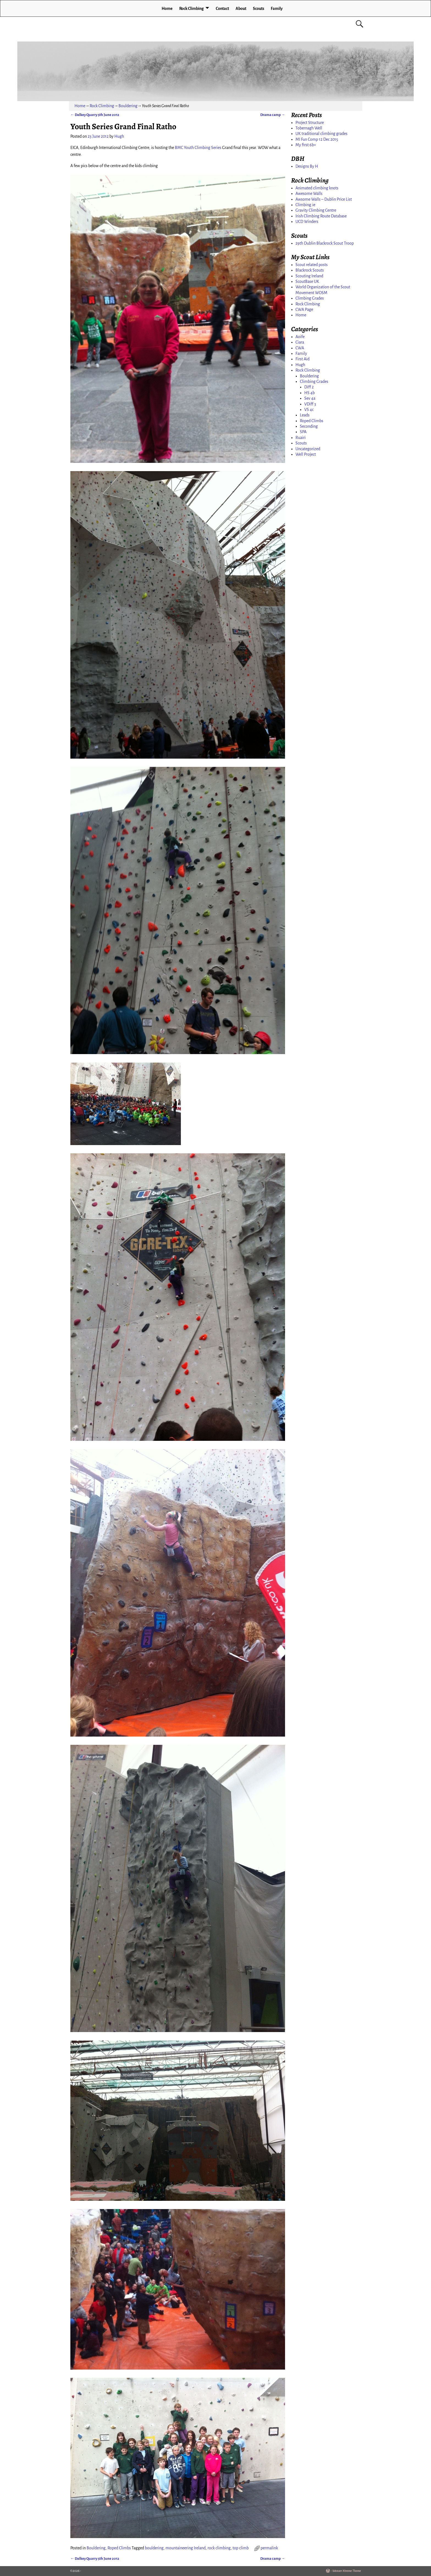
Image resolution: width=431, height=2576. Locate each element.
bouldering (154, 2548)
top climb (241, 2548)
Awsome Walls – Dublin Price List (323, 199)
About (241, 8)
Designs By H (306, 166)
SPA (303, 432)
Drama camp (272, 115)
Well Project (305, 454)
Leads (305, 415)
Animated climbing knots (316, 188)
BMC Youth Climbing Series (198, 147)
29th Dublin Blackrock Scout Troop (324, 243)
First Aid (302, 359)
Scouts (258, 8)
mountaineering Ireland (185, 2548)
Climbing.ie (305, 205)
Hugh (300, 365)
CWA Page (304, 309)
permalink (269, 2548)
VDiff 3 (310, 404)
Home (167, 8)
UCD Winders (306, 221)
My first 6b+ (305, 145)
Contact (222, 8)
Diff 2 (309, 387)
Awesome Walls (308, 193)
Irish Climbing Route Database (321, 216)
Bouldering (127, 106)
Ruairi (300, 437)
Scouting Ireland (309, 276)
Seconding (309, 426)
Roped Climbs (119, 2548)
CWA (299, 348)
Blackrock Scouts (309, 270)
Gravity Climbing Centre (315, 210)
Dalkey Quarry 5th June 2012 (94, 115)
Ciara (299, 342)
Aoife (300, 337)
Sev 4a (309, 398)
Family (277, 8)
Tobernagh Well (308, 128)
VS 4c (309, 409)
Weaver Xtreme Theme (346, 2571)
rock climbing (219, 2548)
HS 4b (309, 393)
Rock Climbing (191, 8)
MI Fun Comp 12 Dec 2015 (316, 139)
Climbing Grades (309, 298)
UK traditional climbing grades (321, 133)
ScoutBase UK (307, 281)
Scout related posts (311, 264)
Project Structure (309, 122)
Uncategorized (307, 449)
